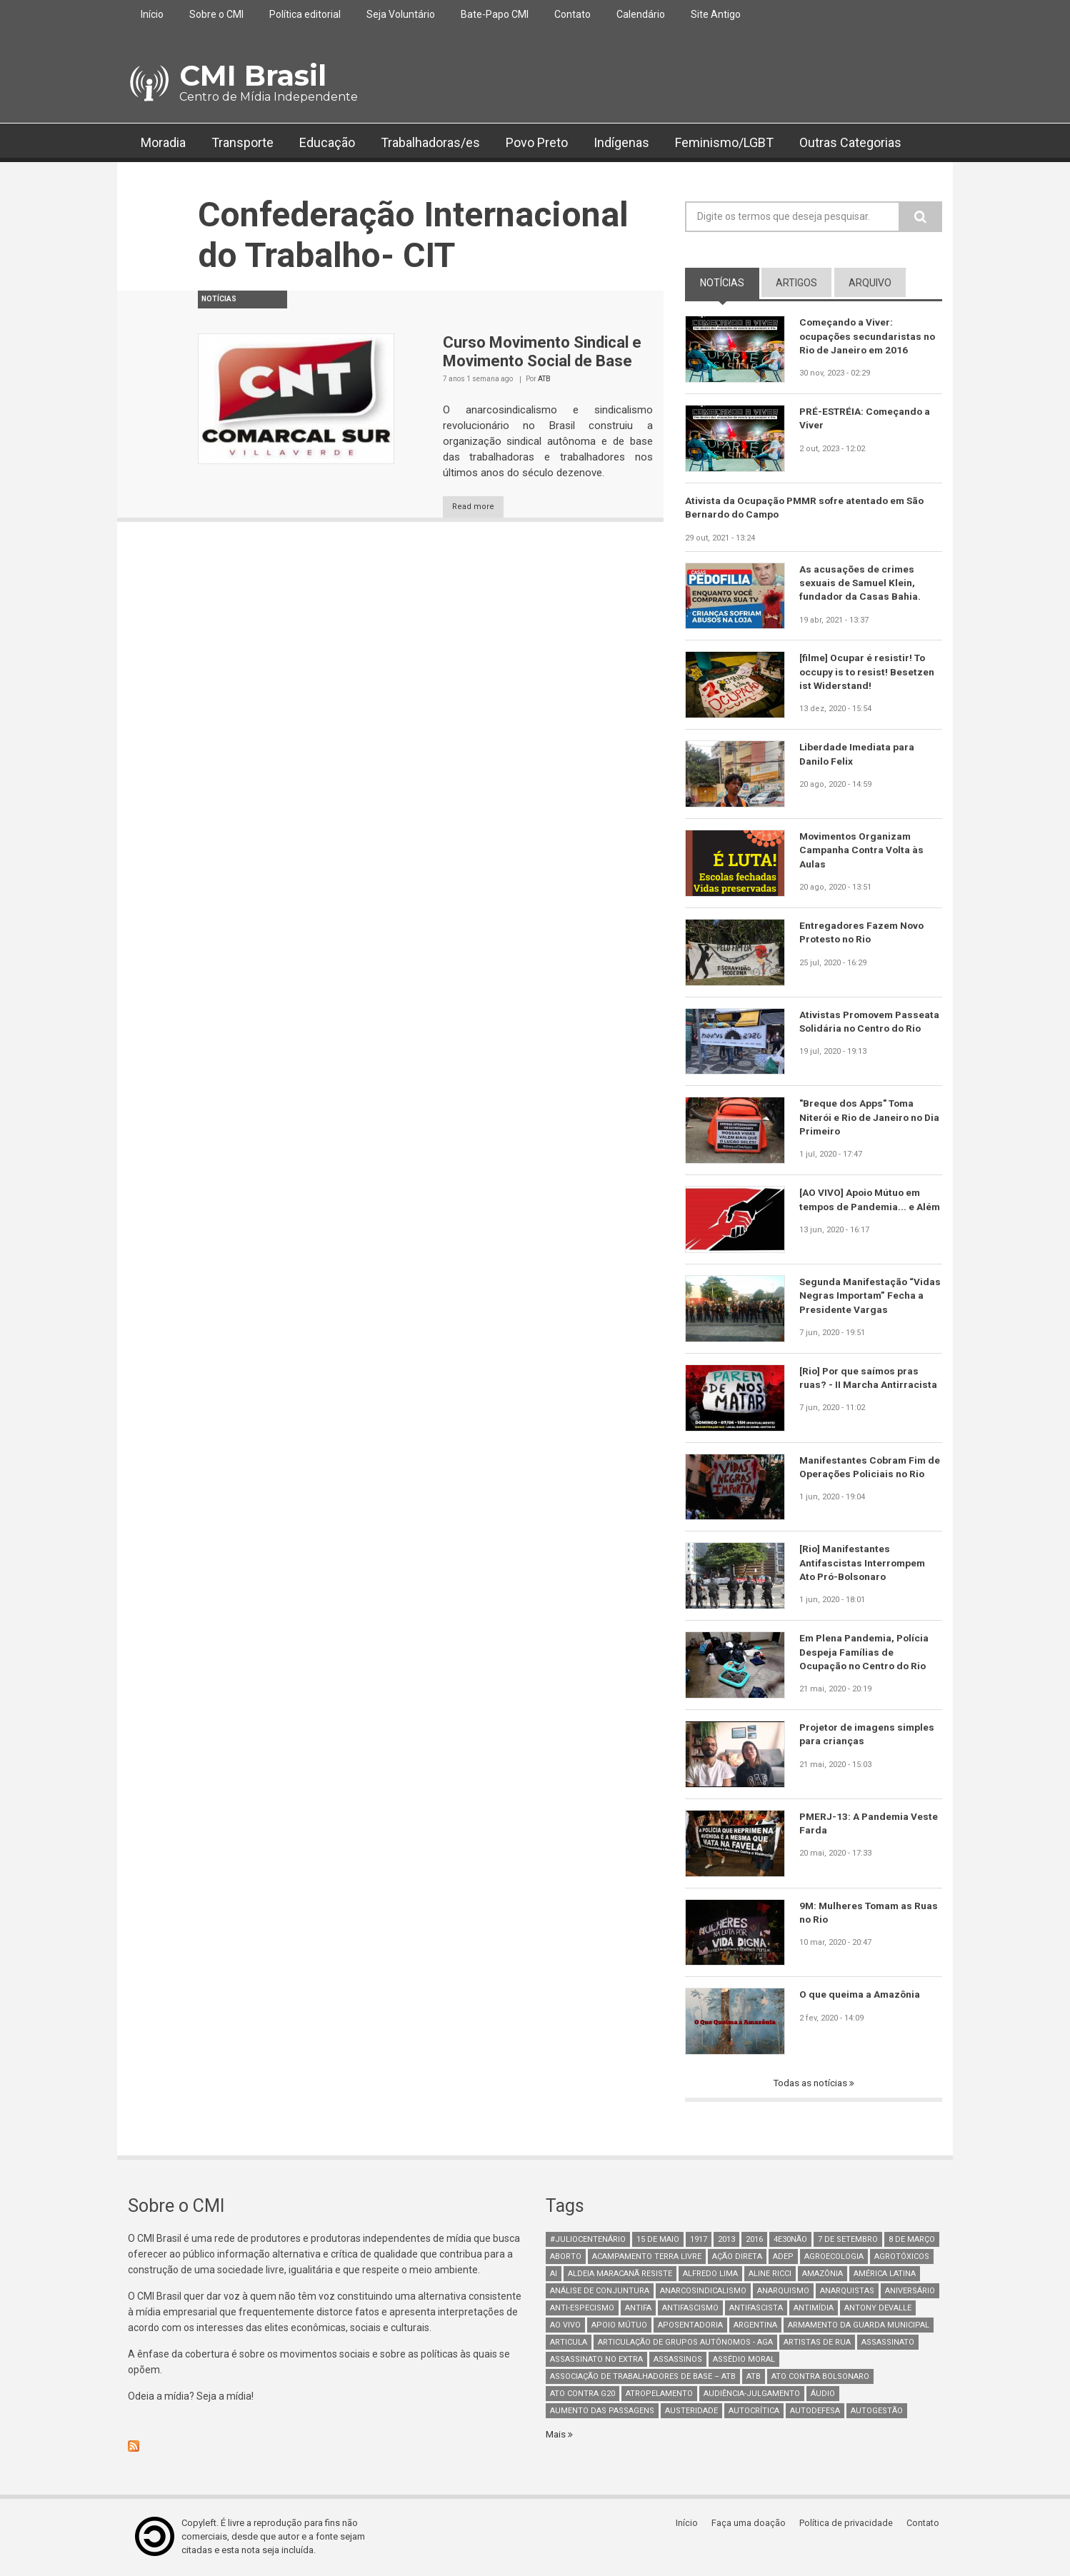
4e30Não (790, 2240)
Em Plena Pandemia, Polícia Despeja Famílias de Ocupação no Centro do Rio (866, 1653)
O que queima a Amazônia (860, 1995)
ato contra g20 (582, 2395)
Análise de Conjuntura (599, 2292)
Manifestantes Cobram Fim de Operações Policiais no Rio (870, 1468)
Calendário (640, 14)
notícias (729, 282)
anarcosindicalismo (703, 2292)
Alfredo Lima (710, 2275)
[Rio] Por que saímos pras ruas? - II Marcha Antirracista (868, 1379)
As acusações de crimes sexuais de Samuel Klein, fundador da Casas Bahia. (860, 584)
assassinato (887, 2343)
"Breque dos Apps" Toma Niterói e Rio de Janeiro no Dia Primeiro (862, 1118)
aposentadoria (690, 2326)
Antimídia (814, 2309)
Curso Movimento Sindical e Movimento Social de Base (542, 351)
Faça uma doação (753, 2523)
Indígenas (621, 142)
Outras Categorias (850, 142)
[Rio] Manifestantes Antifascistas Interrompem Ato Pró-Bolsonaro (863, 1564)
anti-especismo (582, 2309)
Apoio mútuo (619, 2326)
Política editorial (305, 14)
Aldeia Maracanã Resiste (620, 2275)
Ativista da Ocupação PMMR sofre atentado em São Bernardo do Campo (807, 507)
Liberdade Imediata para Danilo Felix (857, 755)
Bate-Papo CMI (495, 14)
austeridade (691, 2412)
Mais (557, 2435)
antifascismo (690, 2309)
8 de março (912, 2240)
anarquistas (847, 2292)
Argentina (755, 2326)
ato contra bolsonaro (820, 2378)
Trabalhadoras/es (430, 142)
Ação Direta (737, 2258)
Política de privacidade (849, 2523)
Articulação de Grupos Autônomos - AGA (685, 2343)
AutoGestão (877, 2412)
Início (152, 14)
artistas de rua (817, 2343)
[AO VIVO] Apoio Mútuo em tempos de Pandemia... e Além (861, 1207)
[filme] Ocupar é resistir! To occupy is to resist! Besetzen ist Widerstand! (867, 673)
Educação (327, 142)
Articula (568, 2343)
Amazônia (822, 2275)
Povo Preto (537, 142)
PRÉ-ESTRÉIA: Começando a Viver (867, 418)
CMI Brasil (252, 75)
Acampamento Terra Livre (646, 2258)
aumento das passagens (602, 2412)
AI (553, 2275)
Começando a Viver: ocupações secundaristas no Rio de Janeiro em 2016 (868, 336)
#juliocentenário (588, 2240)
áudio (823, 2395)
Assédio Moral (744, 2360)
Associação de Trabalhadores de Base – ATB (643, 2378)
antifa (638, 2309)
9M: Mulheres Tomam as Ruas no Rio (858, 1913)
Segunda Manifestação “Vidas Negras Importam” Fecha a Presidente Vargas (863, 1297)
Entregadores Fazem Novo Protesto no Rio (862, 933)
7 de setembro (848, 2240)
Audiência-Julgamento (752, 2395)
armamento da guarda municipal (858, 2326)
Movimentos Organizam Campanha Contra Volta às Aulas (862, 851)
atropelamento (659, 2395)
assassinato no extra (596, 2360)
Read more (480, 507)
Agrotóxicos (901, 2258)
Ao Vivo (565, 2326)
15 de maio (657, 2240)
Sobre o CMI (216, 14)
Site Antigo (716, 14)
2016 (754, 2240)
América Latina (885, 2275)
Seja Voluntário (400, 14)
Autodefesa (815, 2412)
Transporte (242, 142)
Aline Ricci (770, 2275)
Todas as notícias (811, 2084)
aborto (565, 2258)
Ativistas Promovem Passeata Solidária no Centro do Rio (869, 1030)
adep (783, 2258)
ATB (544, 379)
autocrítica (754, 2412)
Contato (572, 14)
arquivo (870, 282)
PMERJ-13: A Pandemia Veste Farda (870, 1824)
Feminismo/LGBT (724, 142)
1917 (698, 2240)
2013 (726, 2240)
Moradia (163, 142)
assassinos (678, 2360)
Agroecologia (834, 2258)
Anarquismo (783, 2292)
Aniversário (910, 2292)
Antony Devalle (877, 2309)
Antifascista (756, 2309)
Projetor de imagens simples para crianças (868, 1735)
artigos (796, 282)
